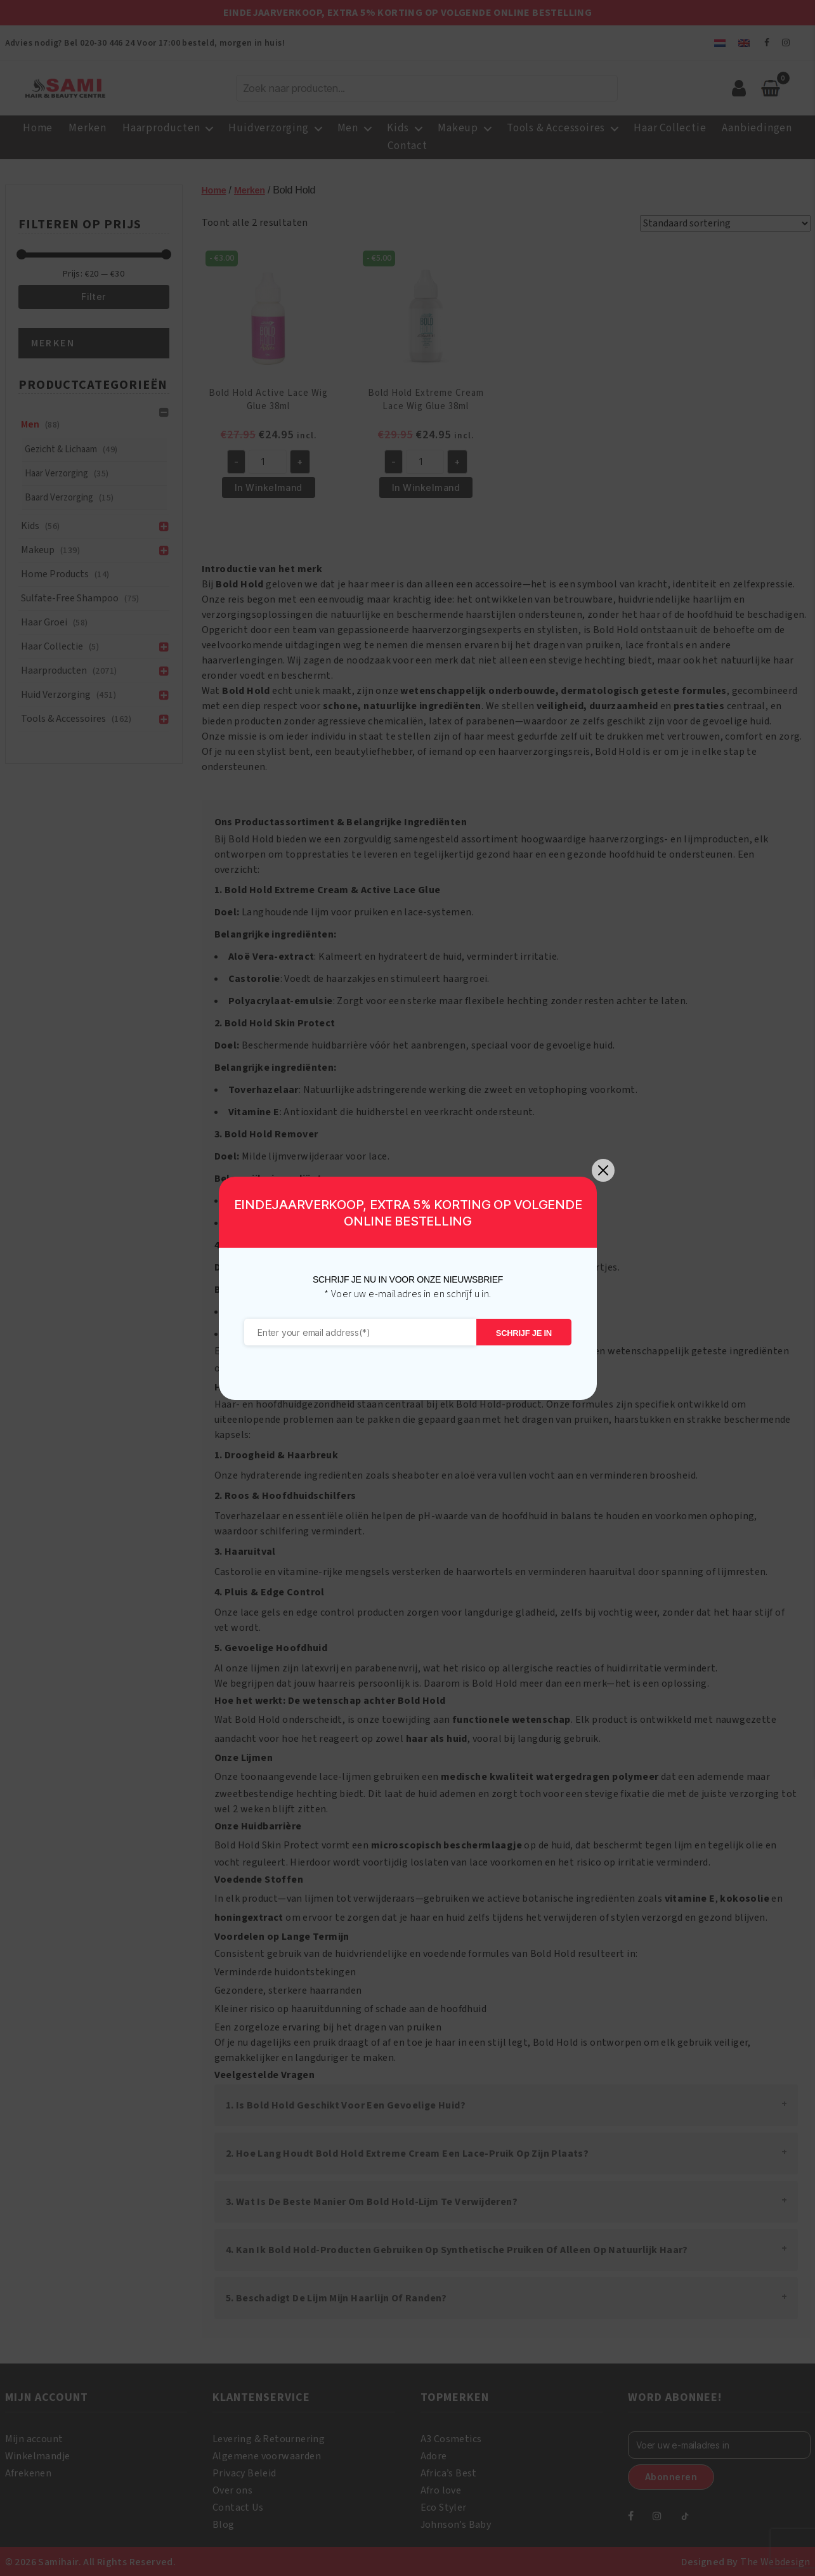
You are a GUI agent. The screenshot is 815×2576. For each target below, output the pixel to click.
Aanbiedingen (757, 128)
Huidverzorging (268, 128)
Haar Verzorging (56, 473)
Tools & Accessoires (556, 128)
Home (38, 128)
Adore (434, 2455)
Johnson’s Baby (456, 2523)
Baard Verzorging (59, 497)
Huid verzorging (56, 695)
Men (347, 128)
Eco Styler (444, 2506)
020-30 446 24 (107, 43)
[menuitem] (720, 42)
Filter (93, 296)
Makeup (458, 128)
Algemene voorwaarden (266, 2455)
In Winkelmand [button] (269, 486)
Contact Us (237, 2506)
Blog (223, 2523)
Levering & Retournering (268, 2438)
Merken (87, 128)
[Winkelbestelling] (725, 223)
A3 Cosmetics (451, 2438)
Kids (398, 128)
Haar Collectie (670, 128)
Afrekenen (28, 2472)
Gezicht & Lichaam (61, 449)
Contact (407, 146)
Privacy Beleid (244, 2472)
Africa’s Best (449, 2472)
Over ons (232, 2489)
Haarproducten (161, 128)
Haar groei (44, 622)
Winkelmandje (37, 2455)
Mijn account (34, 2438)
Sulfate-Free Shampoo (70, 598)
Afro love (441, 2489)
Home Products (55, 574)
